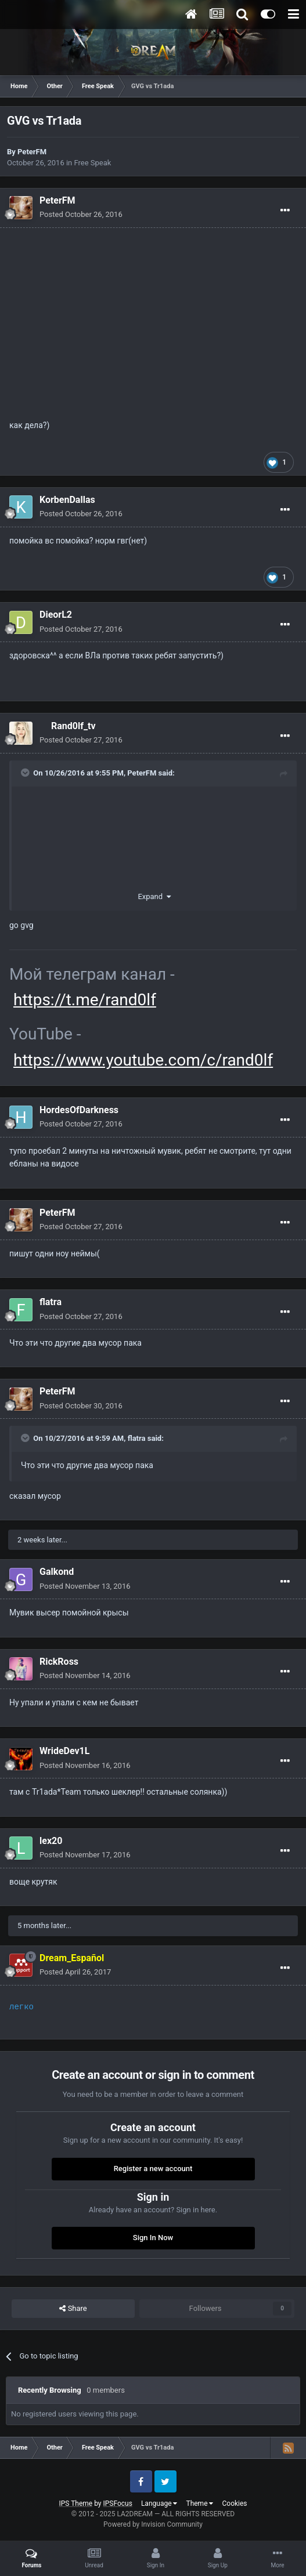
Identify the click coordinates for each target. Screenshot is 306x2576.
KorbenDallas (67, 499)
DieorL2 (55, 614)
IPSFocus (117, 2503)
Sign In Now (153, 2237)
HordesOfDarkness (78, 1109)
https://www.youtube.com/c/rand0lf (143, 1060)
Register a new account (153, 2168)
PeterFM (31, 151)
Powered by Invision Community (153, 2524)
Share (73, 2308)
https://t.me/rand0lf (84, 999)
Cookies (234, 2503)
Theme (199, 2503)
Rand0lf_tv (73, 725)
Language (159, 2503)
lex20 (50, 1840)
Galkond (56, 1571)
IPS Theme (75, 2503)
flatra (50, 1301)
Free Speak (92, 162)
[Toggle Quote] (26, 772)
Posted (81, 214)
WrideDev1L (64, 1750)
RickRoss (58, 1661)
